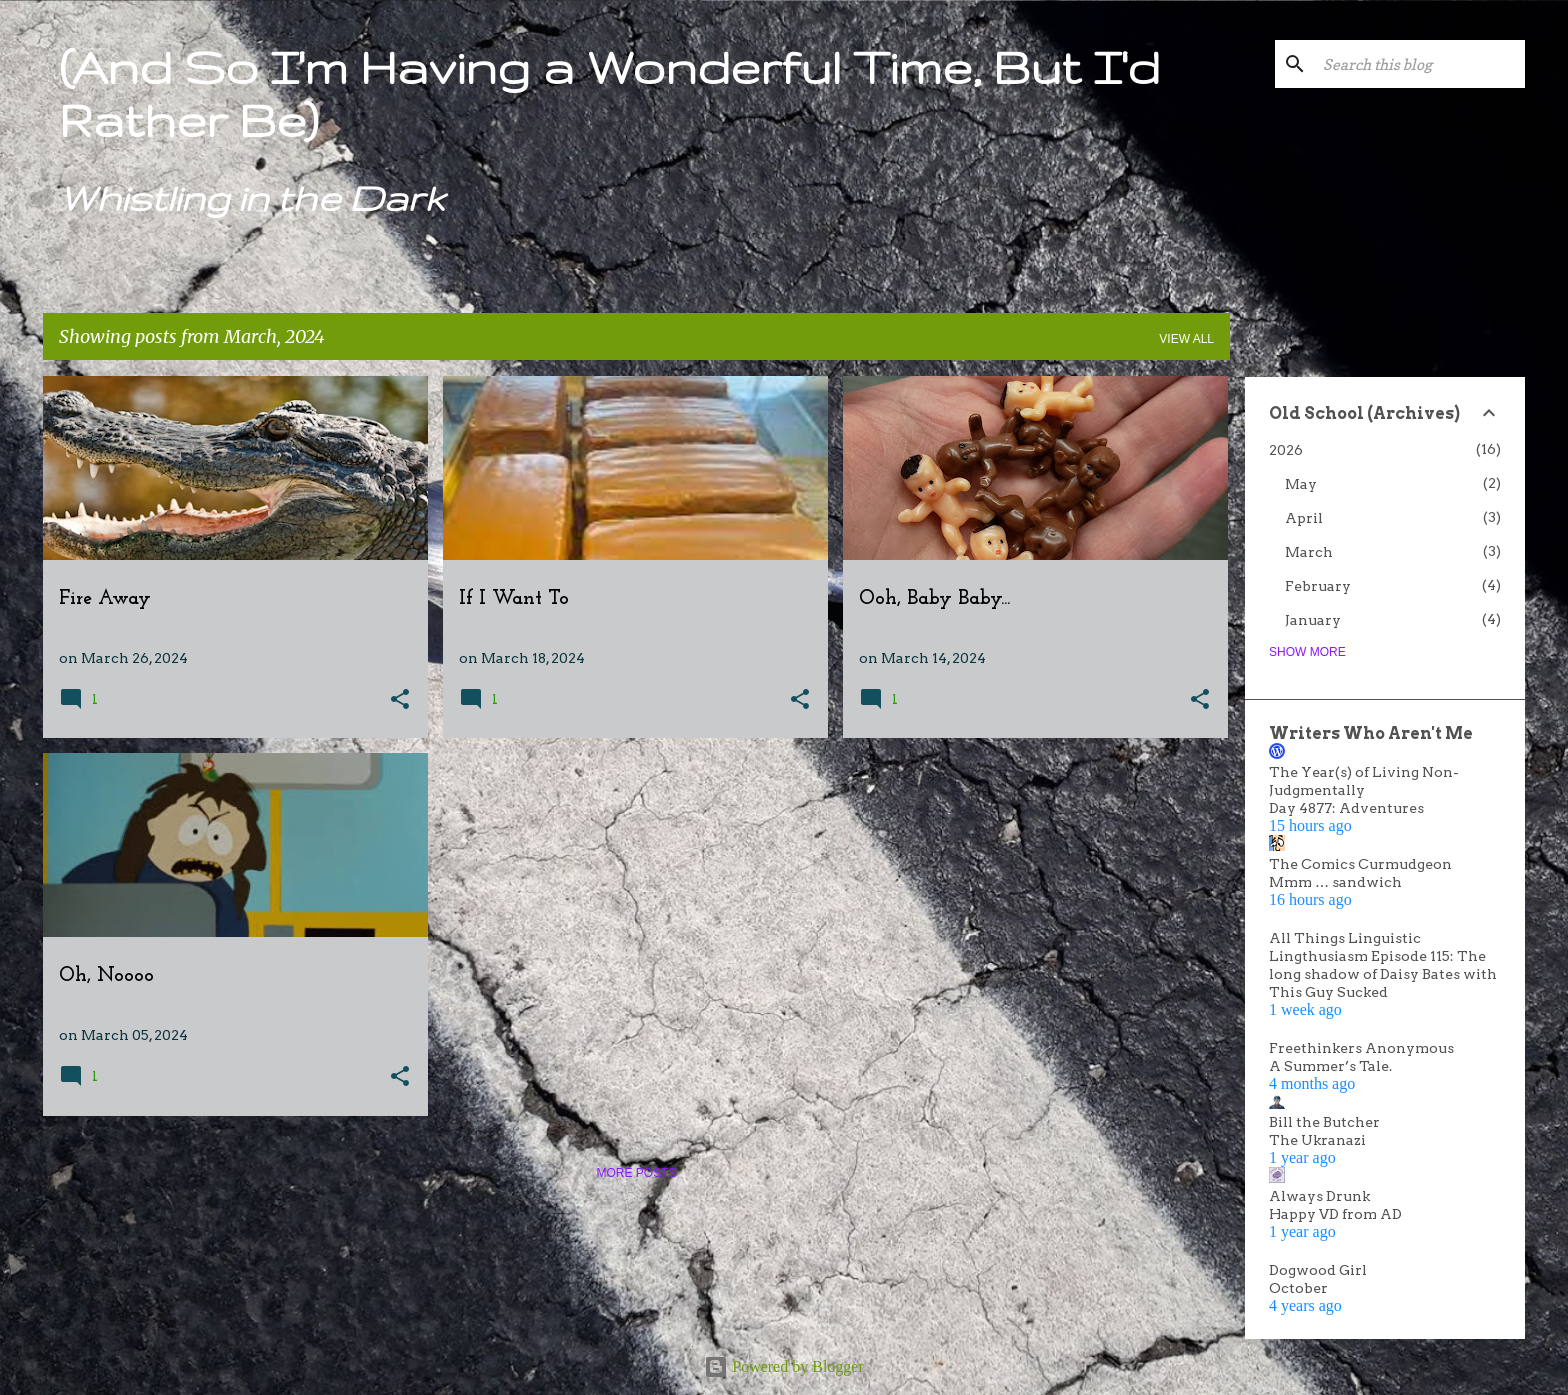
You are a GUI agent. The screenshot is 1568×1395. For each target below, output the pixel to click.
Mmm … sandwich (1335, 882)
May (1301, 484)
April (1304, 518)
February (1318, 586)
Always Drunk (1319, 1196)
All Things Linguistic (1345, 938)
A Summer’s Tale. (1330, 1066)
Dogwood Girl (1318, 1270)
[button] (400, 700)
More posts (636, 1173)
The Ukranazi (1317, 1140)
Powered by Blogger (784, 1366)
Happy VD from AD (1335, 1214)
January (1313, 620)
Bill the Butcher (1324, 1122)
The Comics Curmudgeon (1360, 864)
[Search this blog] (1420, 64)
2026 (1286, 450)
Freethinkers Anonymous (1361, 1048)
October (1298, 1288)
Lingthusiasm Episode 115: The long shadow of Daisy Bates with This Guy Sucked (1383, 974)
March (1309, 552)
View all (1186, 339)
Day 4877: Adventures (1346, 808)
